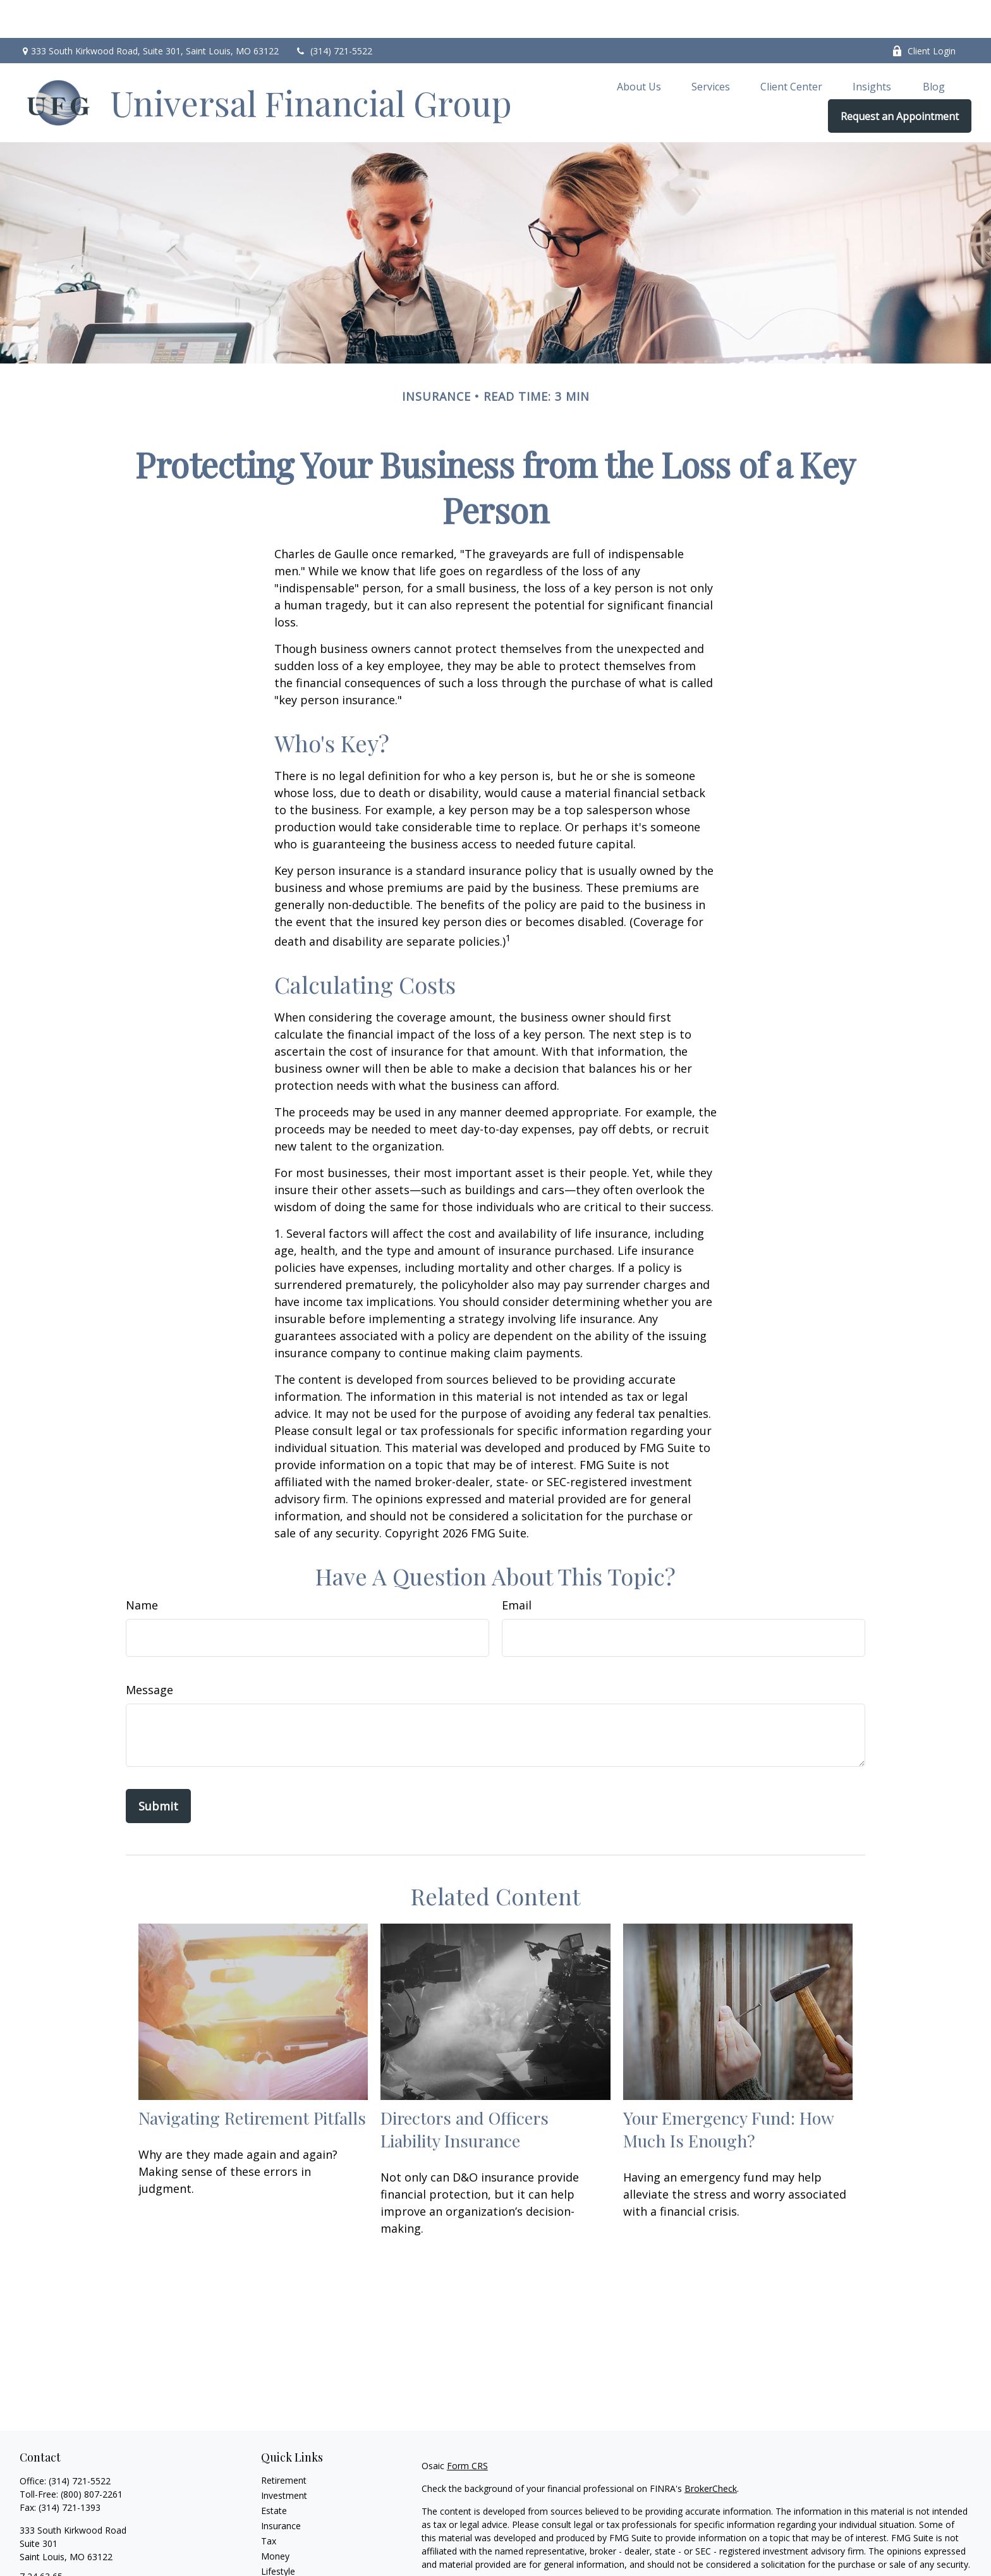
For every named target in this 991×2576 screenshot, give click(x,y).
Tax (268, 2503)
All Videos (280, 2564)
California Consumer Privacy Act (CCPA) (839, 2549)
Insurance (281, 2488)
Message (149, 1651)
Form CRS (467, 2428)
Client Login (924, 13)
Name (142, 1567)
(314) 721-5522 (333, 13)
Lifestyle (278, 2533)
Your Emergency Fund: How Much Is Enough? (728, 2091)
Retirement (284, 2442)
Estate (274, 2473)
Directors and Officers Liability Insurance (464, 2091)
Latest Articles (290, 2548)
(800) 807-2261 (92, 2456)
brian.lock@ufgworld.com (71, 2561)
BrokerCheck (710, 2451)
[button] (639, 48)
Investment (284, 2457)
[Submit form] (158, 1768)
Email (517, 1567)
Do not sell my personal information (752, 2562)
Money (275, 2518)
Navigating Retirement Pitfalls (252, 2079)
